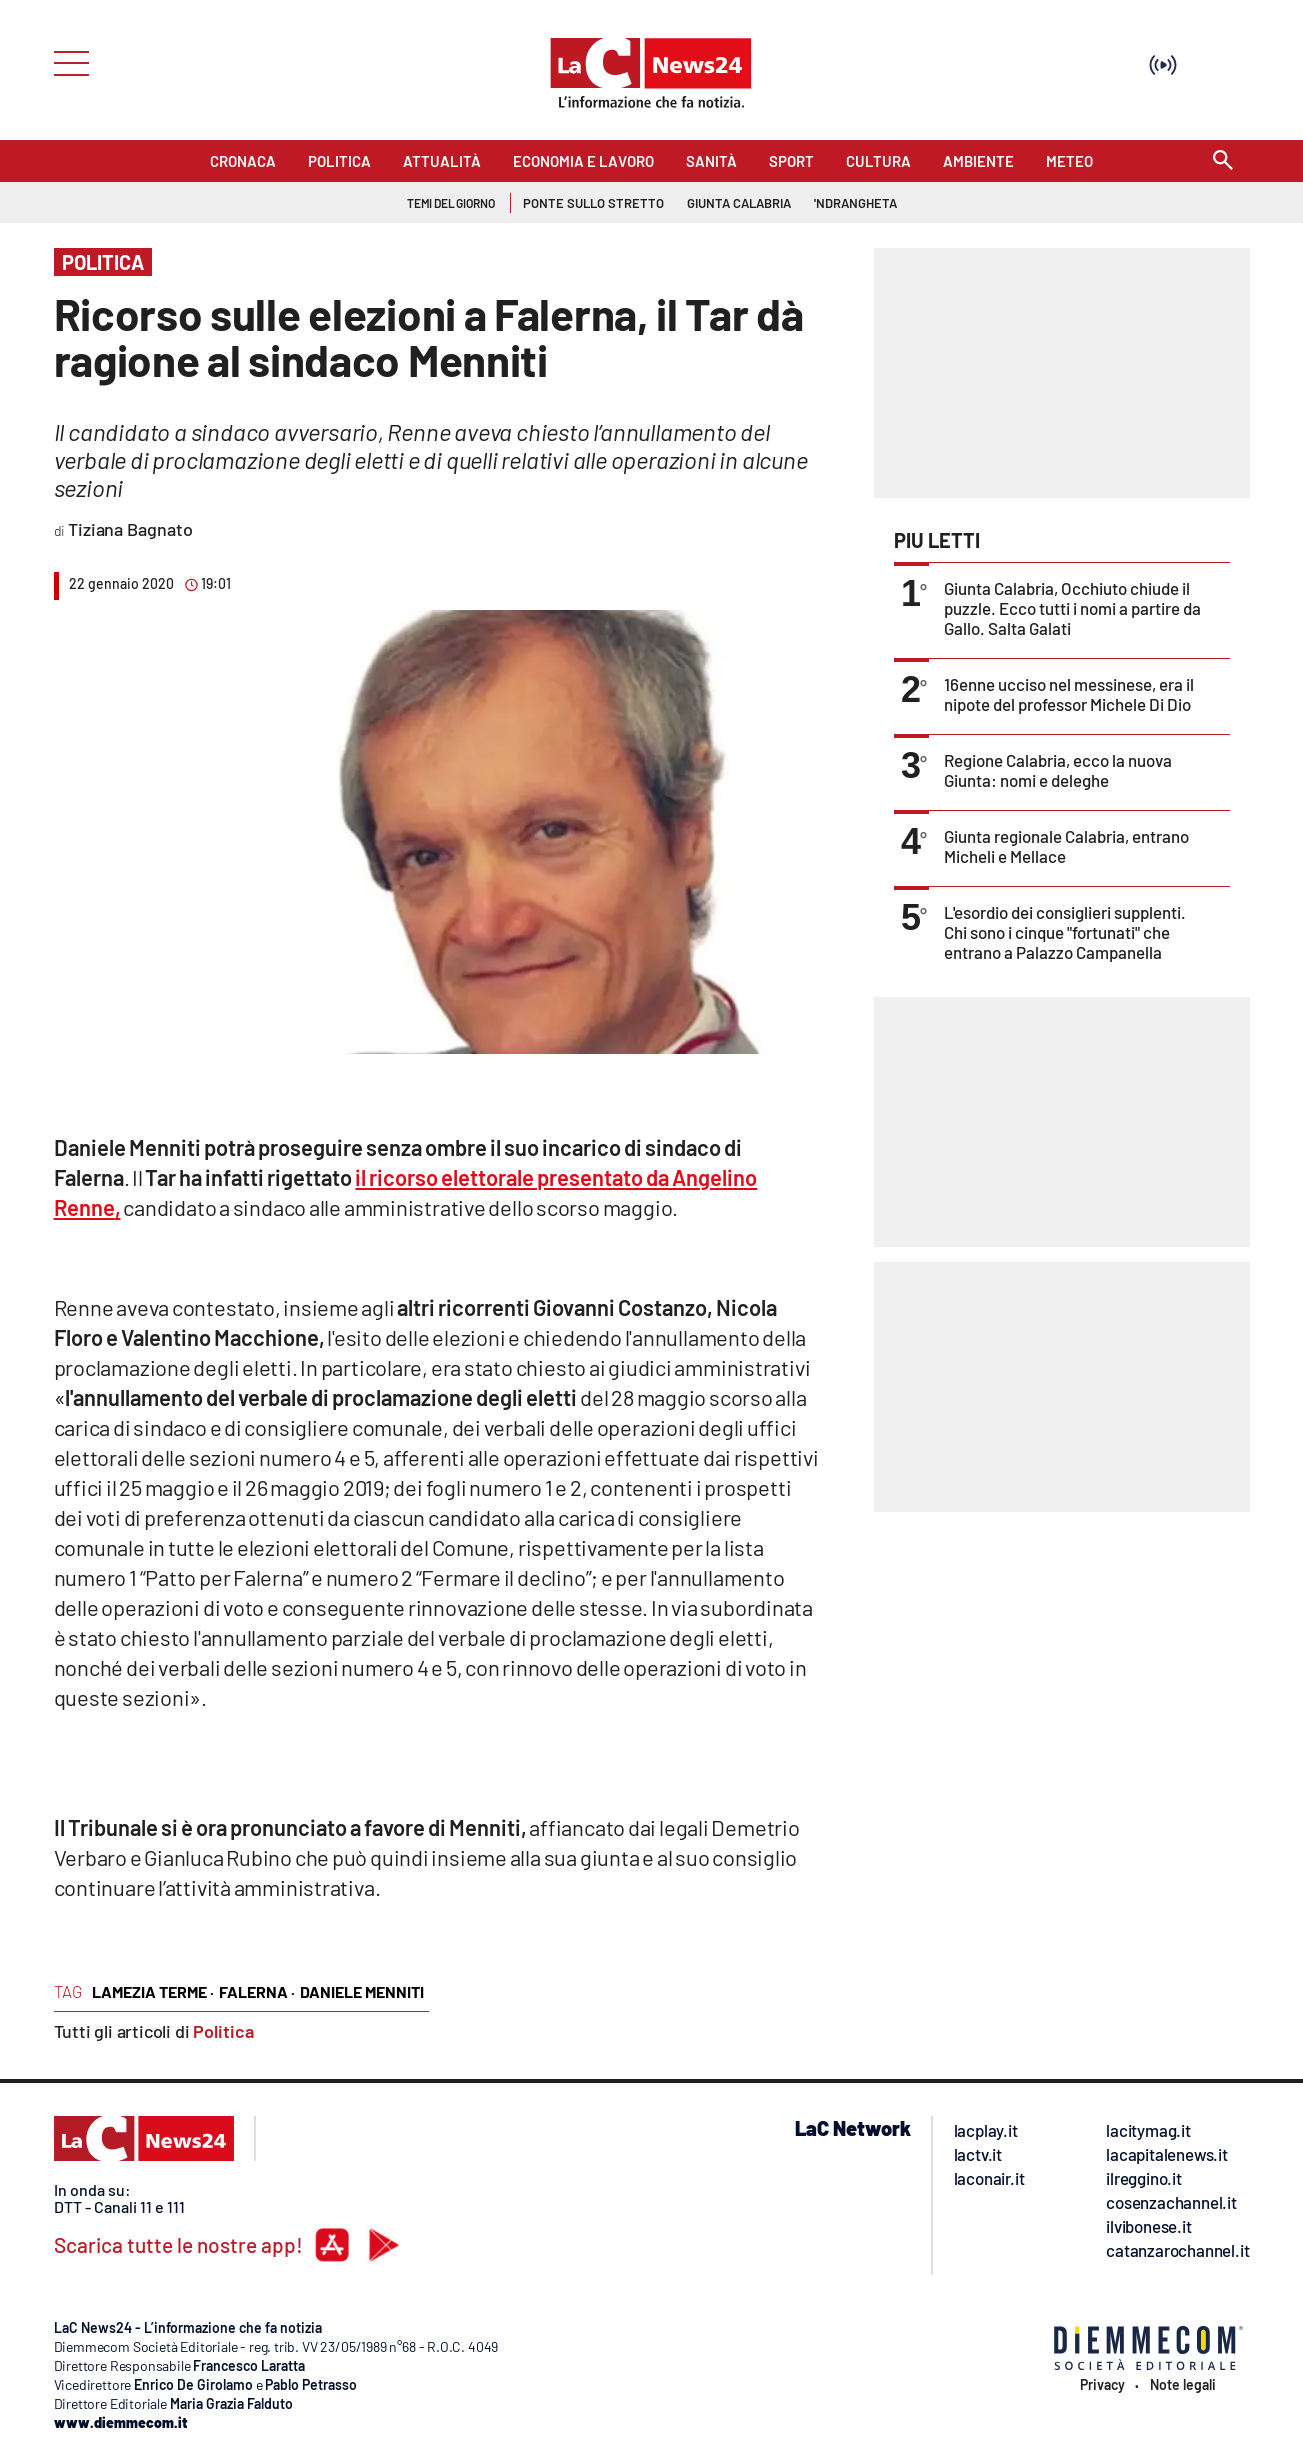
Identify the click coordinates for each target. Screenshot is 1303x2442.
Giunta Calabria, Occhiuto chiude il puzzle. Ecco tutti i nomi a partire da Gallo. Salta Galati (1072, 608)
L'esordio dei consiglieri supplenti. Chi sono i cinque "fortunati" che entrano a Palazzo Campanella (1065, 932)
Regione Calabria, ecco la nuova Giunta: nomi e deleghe (1058, 770)
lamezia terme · (153, 1991)
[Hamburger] (65, 61)
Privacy (1102, 2385)
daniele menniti (362, 1991)
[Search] (1223, 161)
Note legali (1183, 2385)
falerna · (257, 1991)
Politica (223, 2031)
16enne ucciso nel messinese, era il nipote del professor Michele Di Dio (1069, 694)
